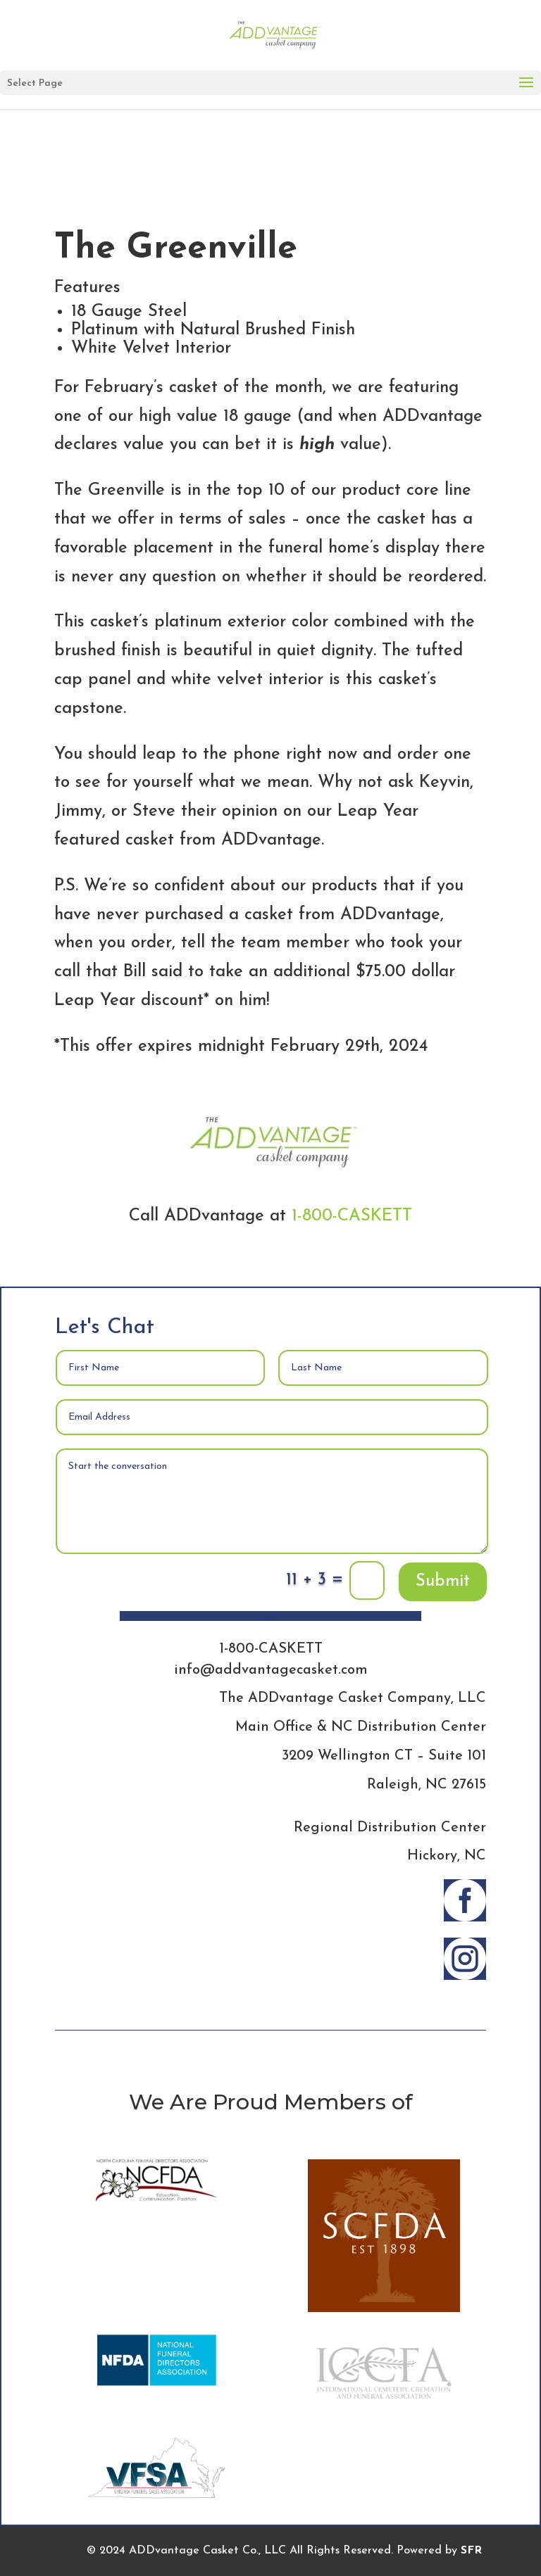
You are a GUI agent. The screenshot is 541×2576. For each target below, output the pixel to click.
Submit (443, 1581)
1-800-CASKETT (352, 1216)
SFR (471, 2550)
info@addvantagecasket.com (271, 1670)
